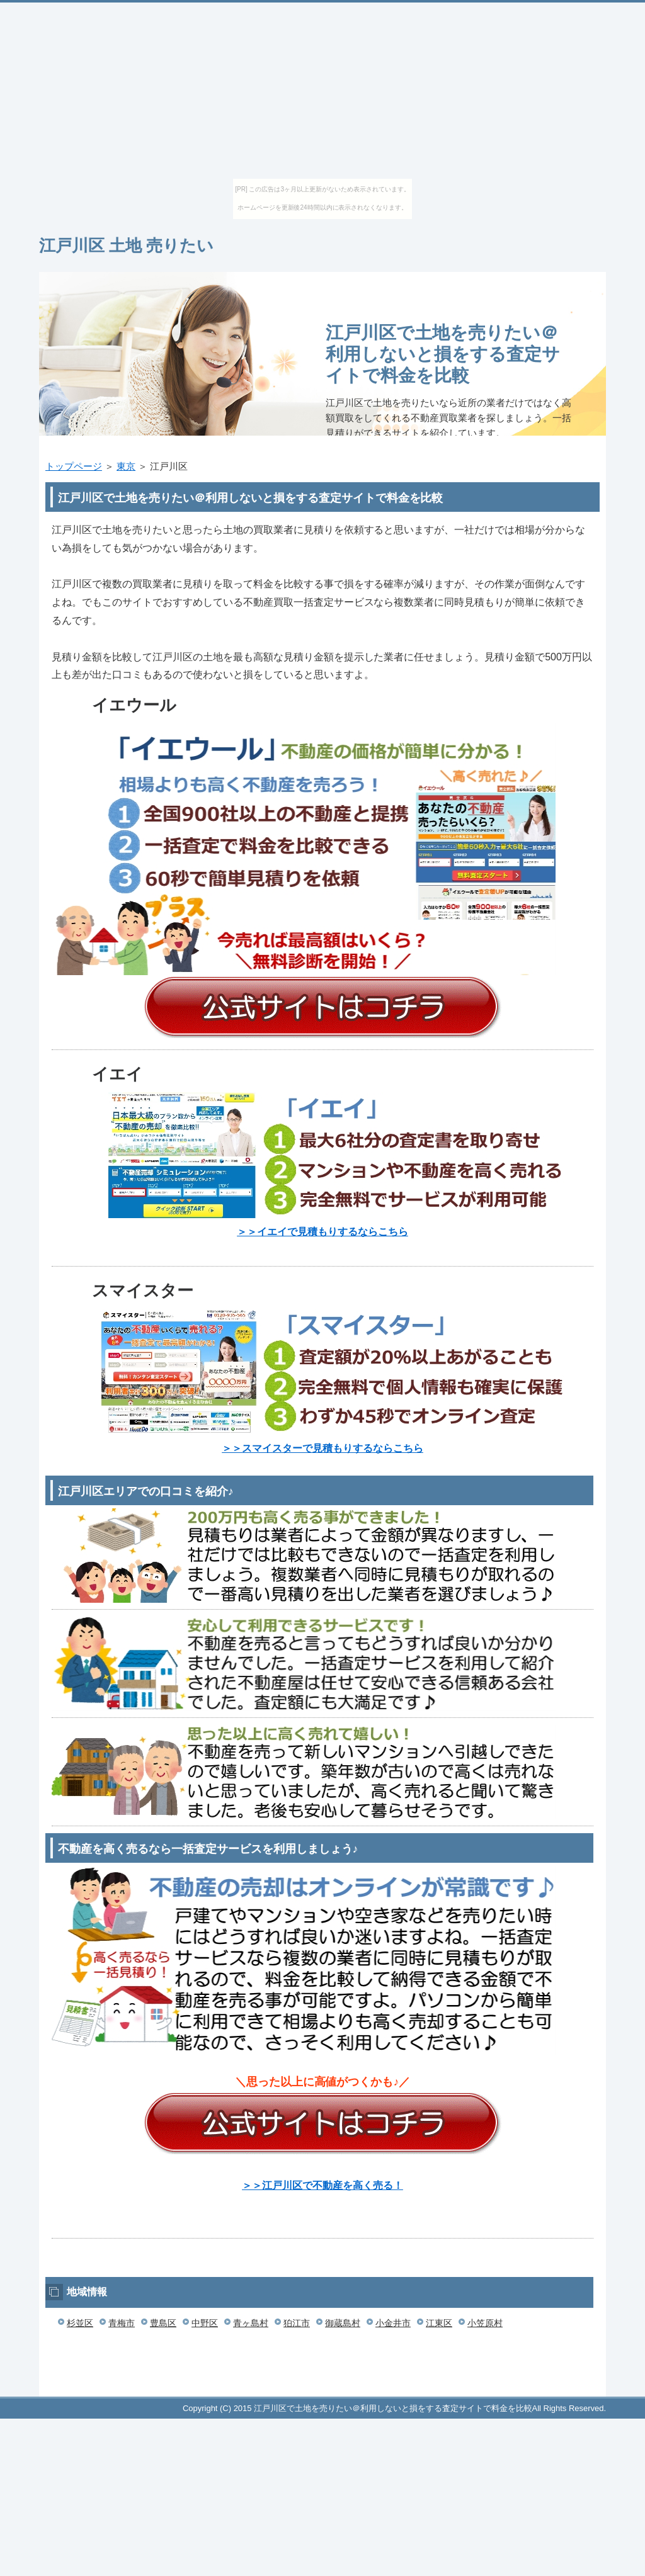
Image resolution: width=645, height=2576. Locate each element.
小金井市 (393, 2323)
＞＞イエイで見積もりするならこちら (322, 1231)
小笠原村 (485, 2323)
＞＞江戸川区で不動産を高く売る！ (322, 2185)
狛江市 (296, 2323)
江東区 (439, 2323)
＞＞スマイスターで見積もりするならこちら (322, 1448)
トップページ (73, 466)
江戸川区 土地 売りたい (126, 245)
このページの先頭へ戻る (568, 2389)
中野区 (204, 2323)
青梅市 (121, 2323)
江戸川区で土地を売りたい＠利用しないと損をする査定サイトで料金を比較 (443, 354)
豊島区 (163, 2323)
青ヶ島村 (250, 2323)
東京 (126, 466)
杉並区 (80, 2323)
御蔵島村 (342, 2323)
